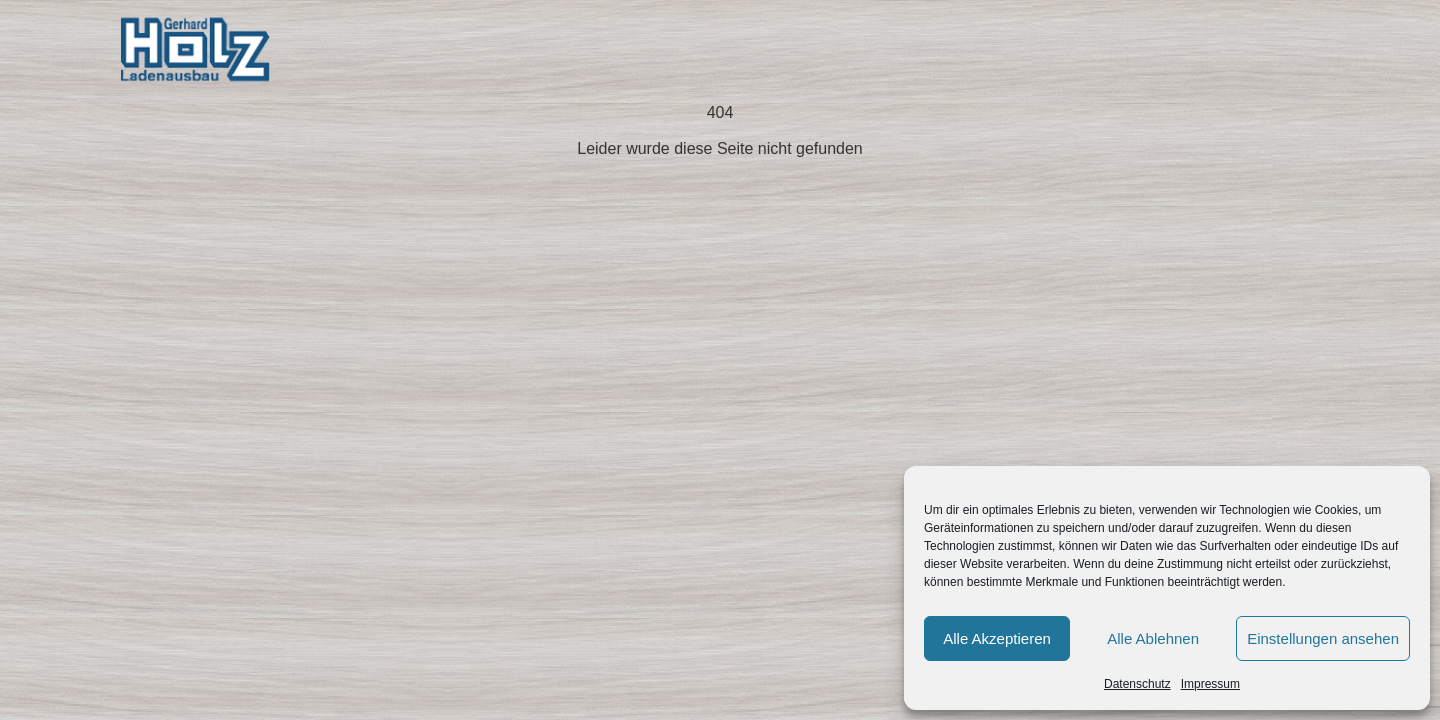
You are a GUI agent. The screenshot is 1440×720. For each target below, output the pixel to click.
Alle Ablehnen (1153, 638)
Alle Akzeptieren (997, 638)
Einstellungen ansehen (1323, 638)
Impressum (1210, 684)
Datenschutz (1137, 684)
